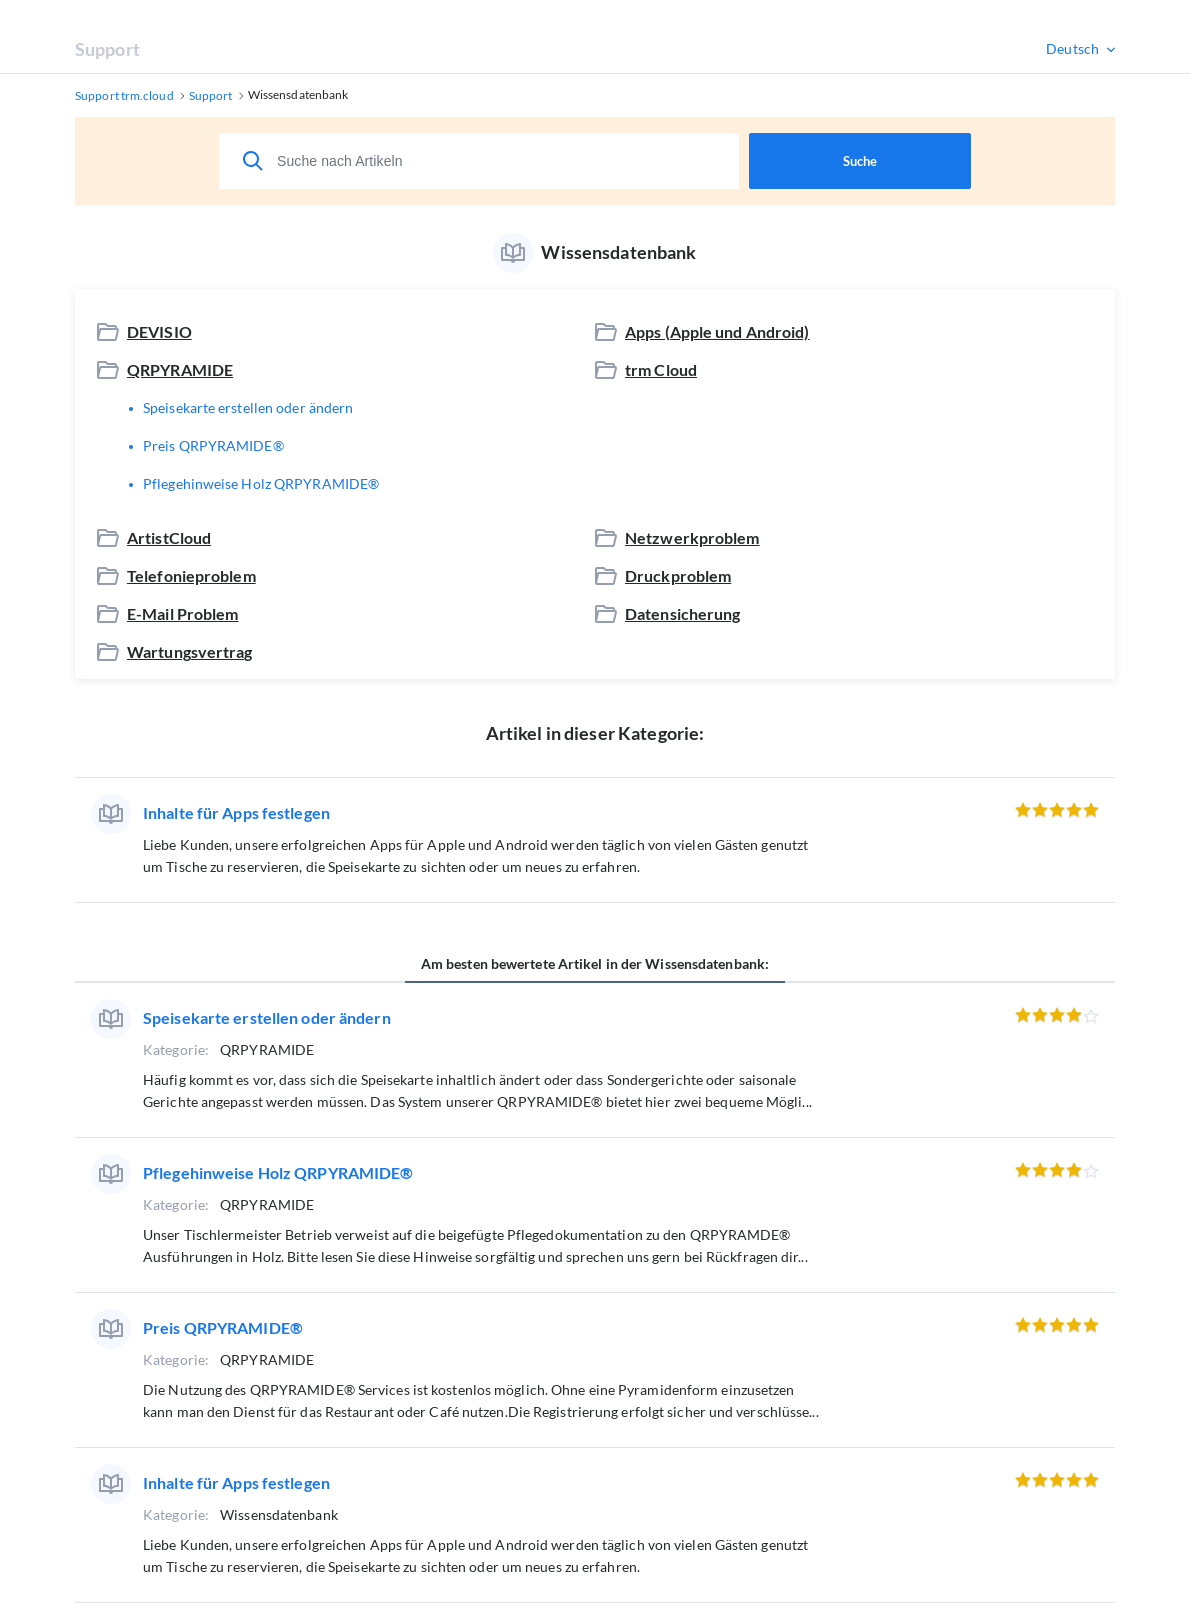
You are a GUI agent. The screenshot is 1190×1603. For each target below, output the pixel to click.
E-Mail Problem (183, 613)
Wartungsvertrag (190, 651)
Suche (860, 161)
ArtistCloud (169, 537)
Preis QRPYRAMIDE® (213, 445)
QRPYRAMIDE (180, 369)
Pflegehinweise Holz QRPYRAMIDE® (261, 483)
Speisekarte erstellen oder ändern (248, 407)
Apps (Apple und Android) (717, 331)
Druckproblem (678, 575)
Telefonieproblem (191, 575)
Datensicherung (683, 613)
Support (107, 49)
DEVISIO (159, 331)
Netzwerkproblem (692, 537)
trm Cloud (661, 369)
